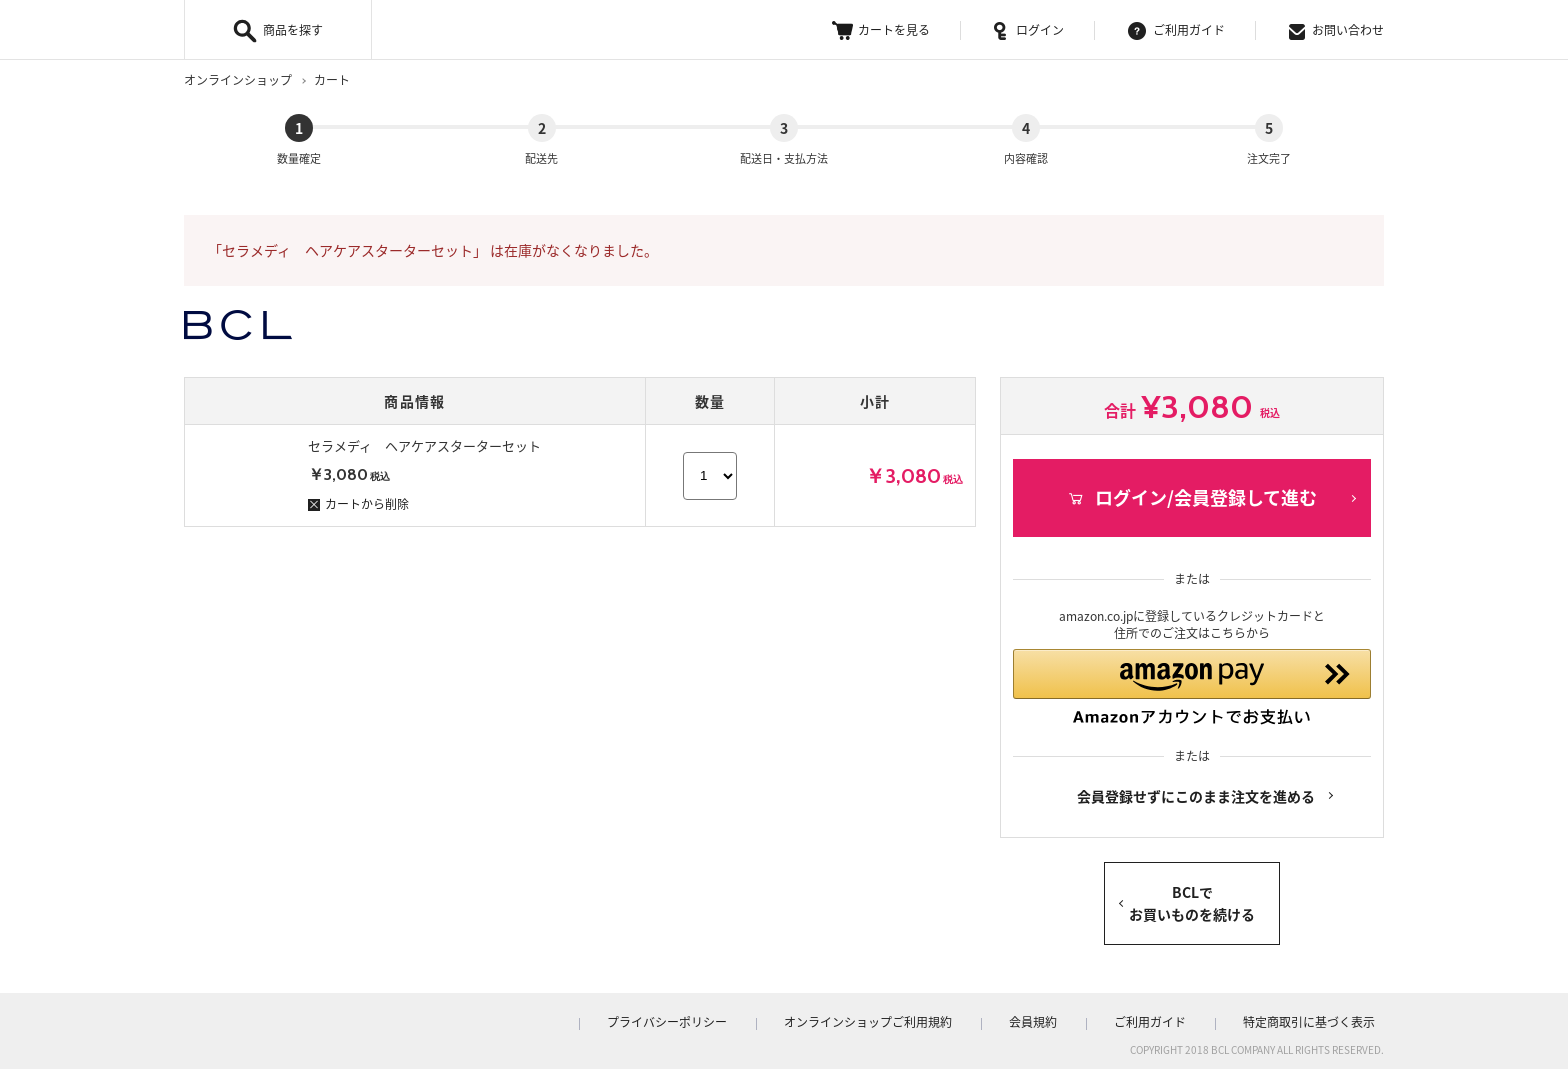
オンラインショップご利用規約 (928, 1018)
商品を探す (293, 30)
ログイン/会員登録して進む (1192, 480)
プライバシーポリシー (744, 1018)
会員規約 (1076, 1018)
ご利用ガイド (1176, 30)
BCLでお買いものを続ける (1192, 899)
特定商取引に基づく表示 (1318, 1018)
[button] (1192, 677)
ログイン (1029, 30)
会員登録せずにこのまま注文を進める (1196, 792)
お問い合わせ (1336, 30)
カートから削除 (358, 487)
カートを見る (881, 30)
